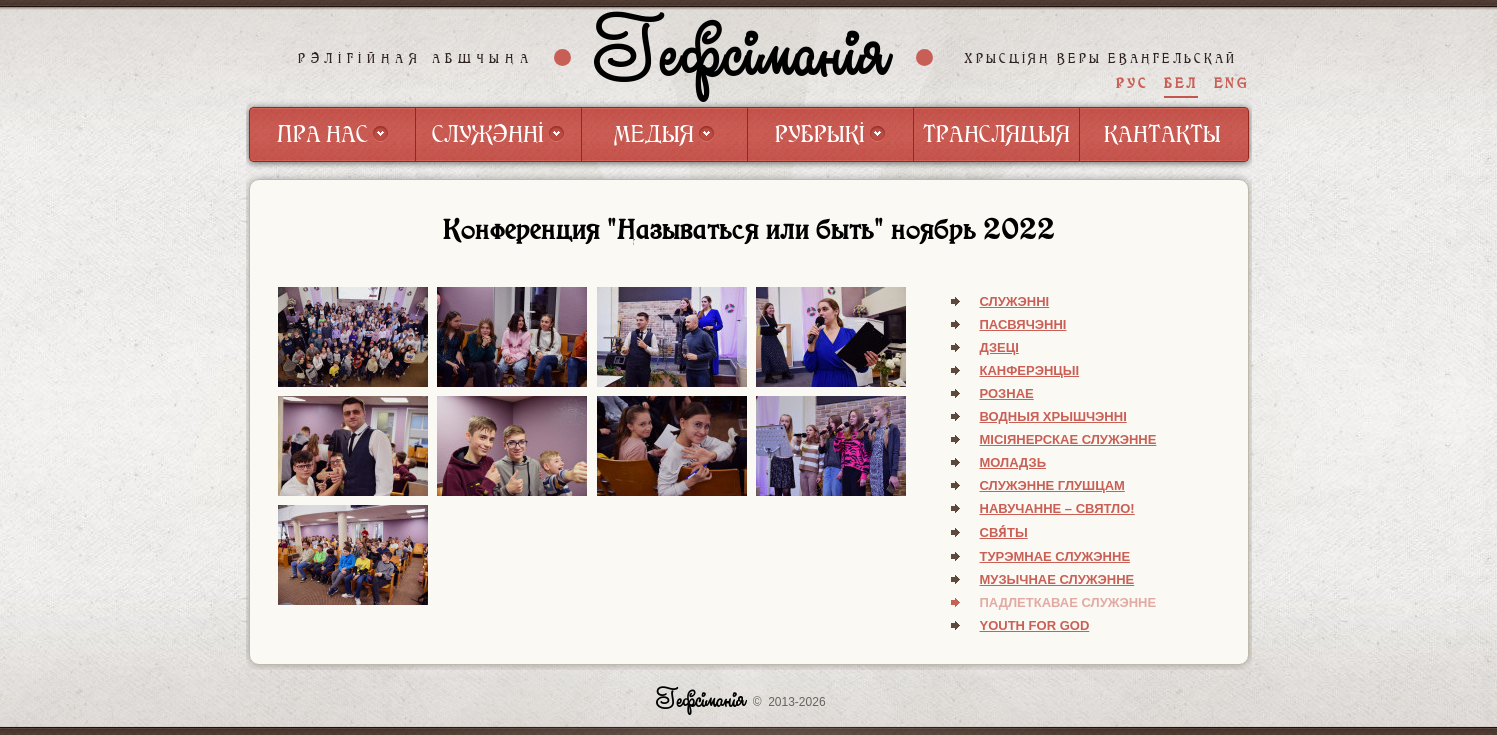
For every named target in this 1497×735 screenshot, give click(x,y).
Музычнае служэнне (1057, 579)
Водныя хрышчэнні (1053, 416)
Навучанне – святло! (1057, 508)
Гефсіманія (743, 57)
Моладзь (1013, 462)
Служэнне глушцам (1052, 485)
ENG (1231, 83)
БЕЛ (1181, 83)
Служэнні (1015, 301)
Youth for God (1035, 625)
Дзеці (999, 347)
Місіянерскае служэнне (1068, 439)
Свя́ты (1004, 532)
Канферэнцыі (1030, 370)
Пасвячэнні (1023, 324)
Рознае (1007, 393)
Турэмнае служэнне (1055, 556)
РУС (1132, 83)
